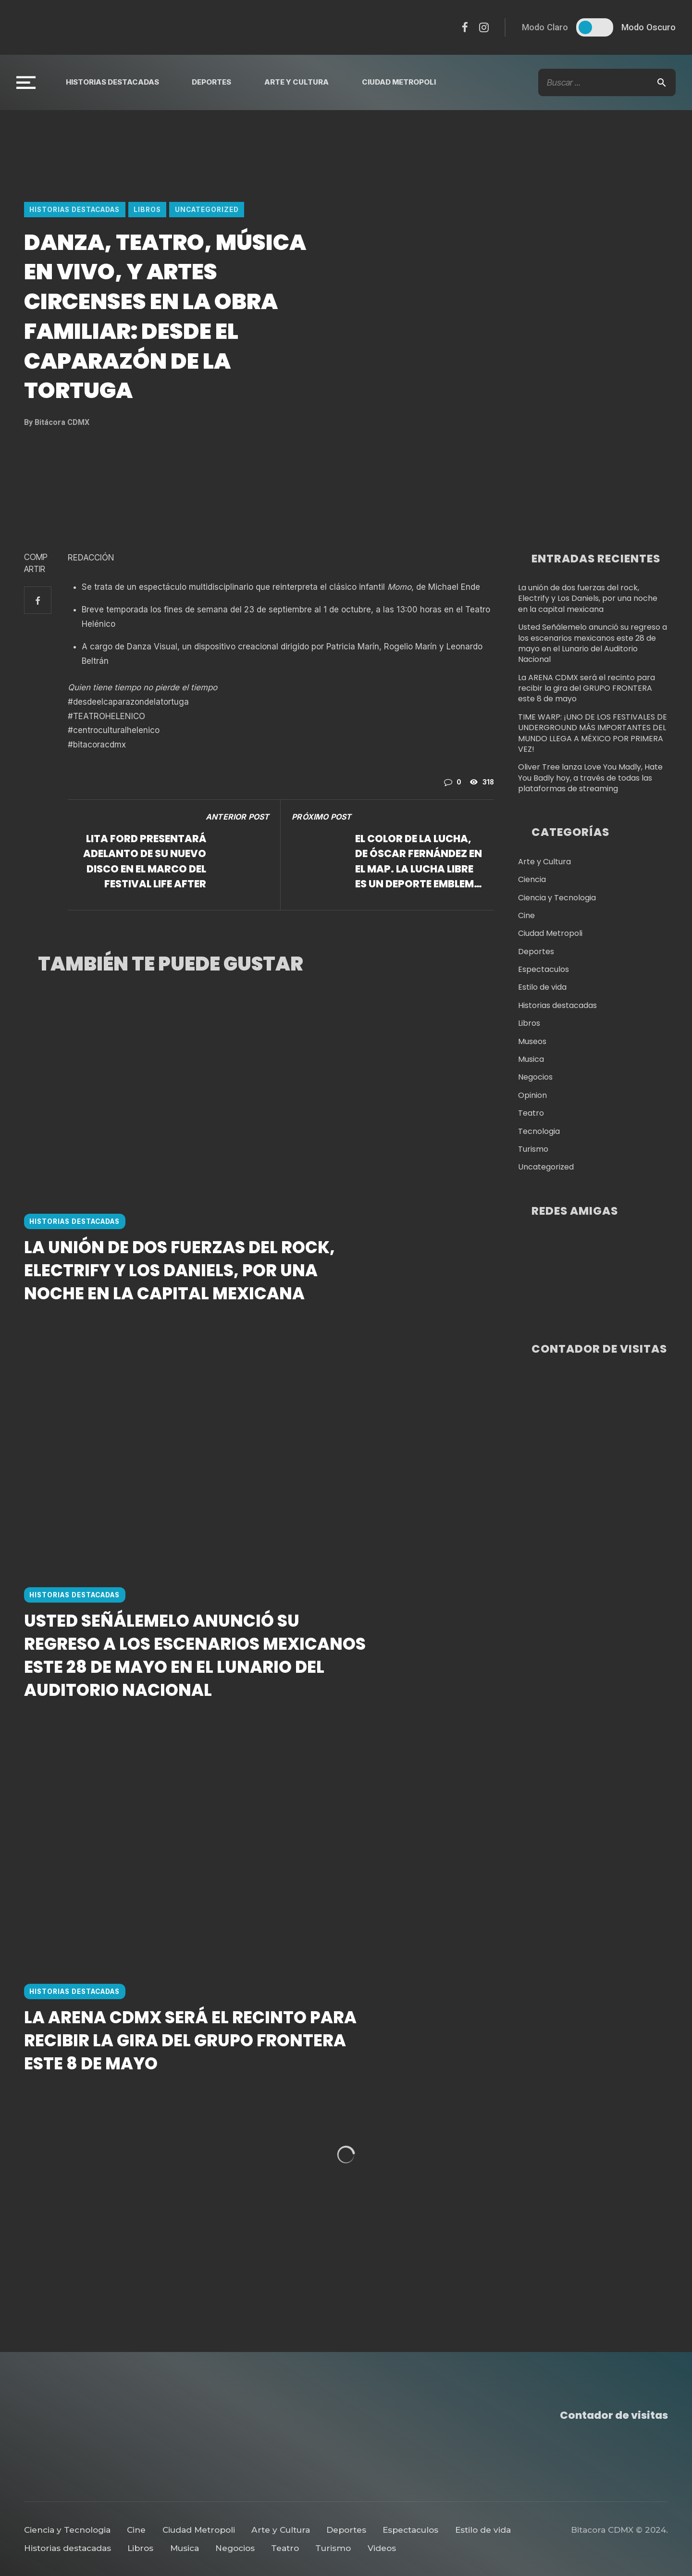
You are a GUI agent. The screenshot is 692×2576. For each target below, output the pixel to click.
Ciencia (532, 879)
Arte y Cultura (296, 82)
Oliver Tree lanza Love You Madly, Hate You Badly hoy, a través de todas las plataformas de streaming (590, 778)
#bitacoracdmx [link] (97, 744)
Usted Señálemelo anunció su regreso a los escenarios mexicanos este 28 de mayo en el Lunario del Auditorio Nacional (195, 1741)
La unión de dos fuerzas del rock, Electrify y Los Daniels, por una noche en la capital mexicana (179, 1313)
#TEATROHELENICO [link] (106, 716)
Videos (382, 2548)
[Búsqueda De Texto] (607, 82)
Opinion (532, 1095)
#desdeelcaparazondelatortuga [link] (128, 702)
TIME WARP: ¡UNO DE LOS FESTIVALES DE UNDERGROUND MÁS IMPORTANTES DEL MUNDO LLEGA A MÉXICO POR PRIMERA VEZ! (592, 733)
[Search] (661, 82)
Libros (147, 209)
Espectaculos (543, 969)
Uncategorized (207, 209)
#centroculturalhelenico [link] (114, 730)
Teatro (531, 1113)
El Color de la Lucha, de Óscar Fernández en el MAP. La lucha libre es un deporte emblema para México (418, 861)
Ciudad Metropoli (399, 82)
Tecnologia (539, 1131)
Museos (532, 1041)
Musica (531, 1059)
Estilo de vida (542, 987)
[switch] (594, 27)
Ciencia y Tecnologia (557, 898)
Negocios (535, 1077)
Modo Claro (545, 27)
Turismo (533, 1149)
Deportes (211, 82)
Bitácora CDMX (56, 422)
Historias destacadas (112, 82)
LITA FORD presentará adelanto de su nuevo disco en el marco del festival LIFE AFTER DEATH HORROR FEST (144, 861)
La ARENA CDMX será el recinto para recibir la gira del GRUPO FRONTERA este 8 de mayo (190, 2169)
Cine (526, 915)
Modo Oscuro (648, 27)
